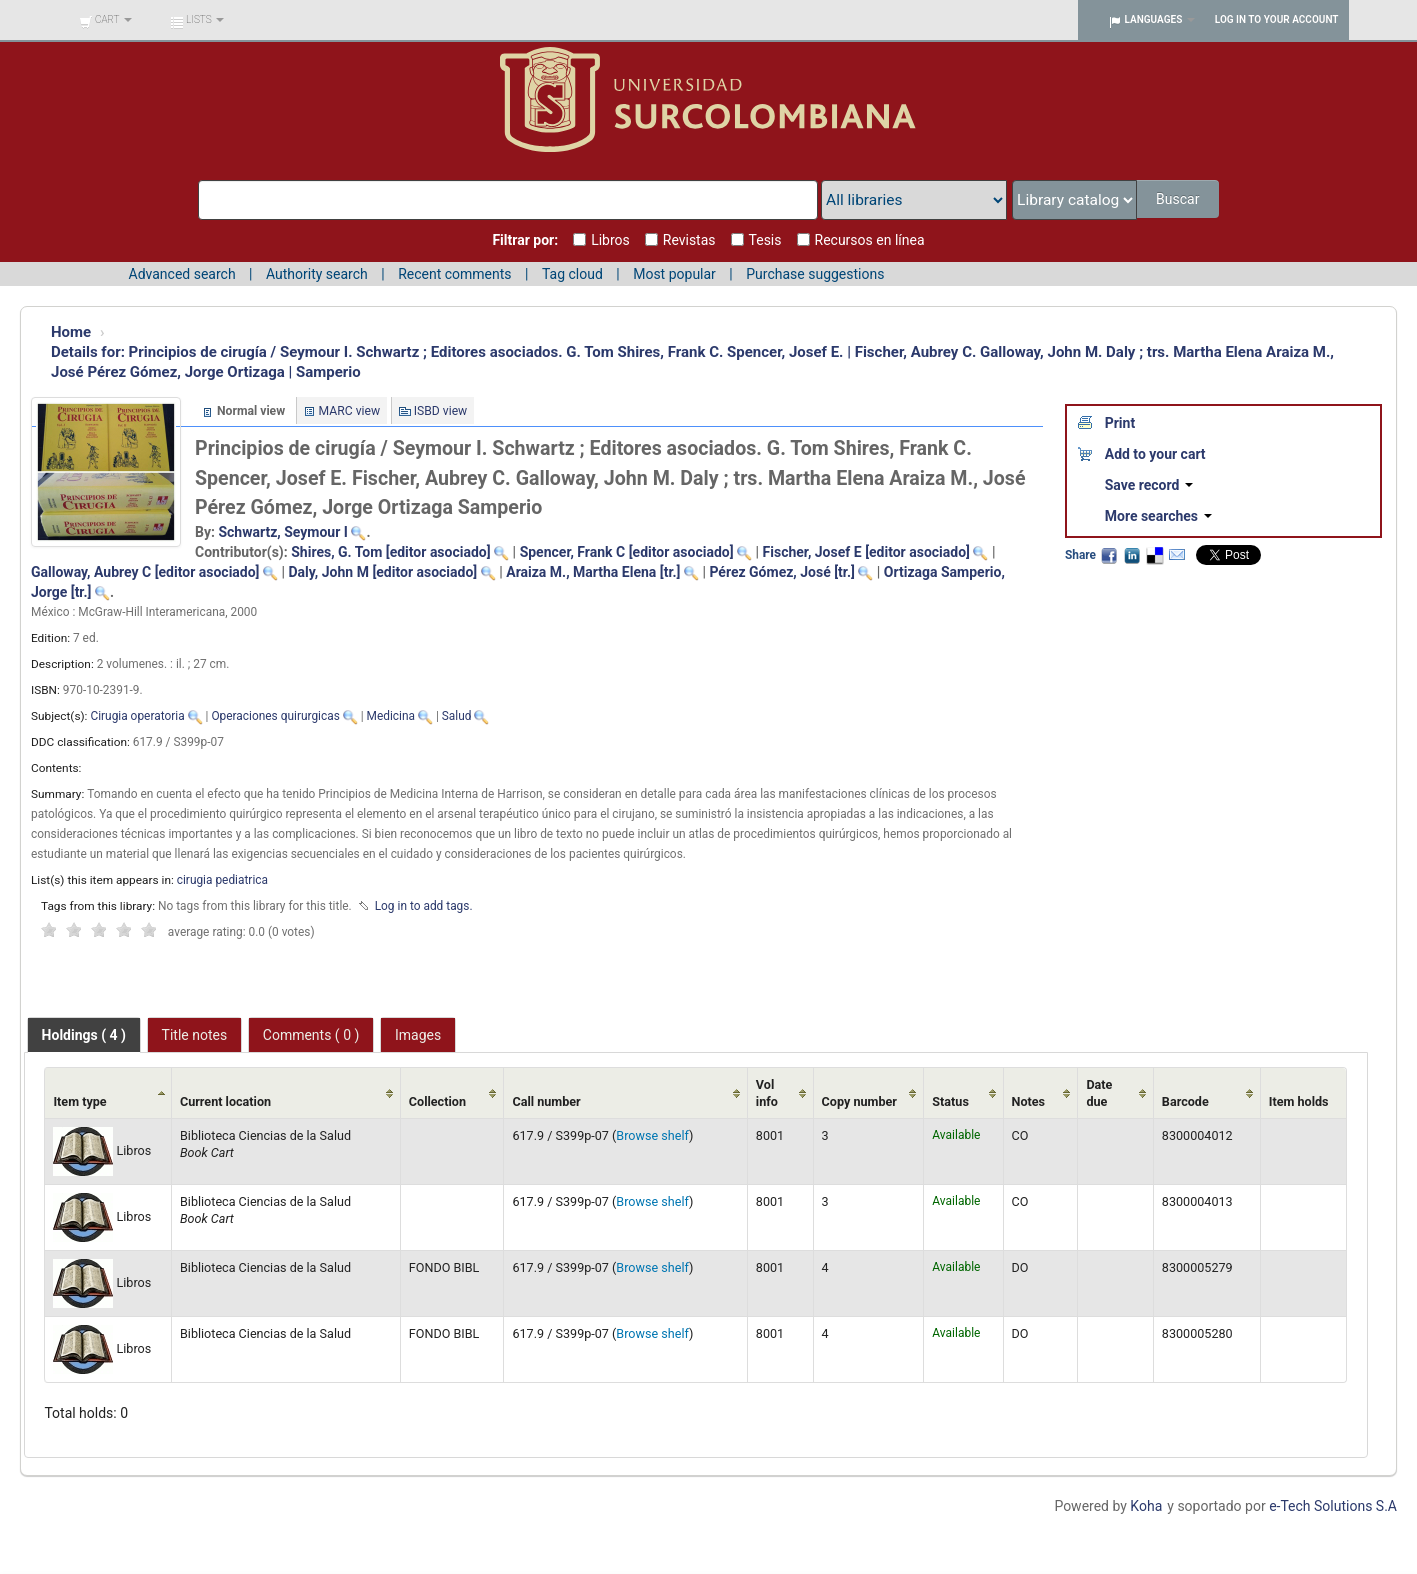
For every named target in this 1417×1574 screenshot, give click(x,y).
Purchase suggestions (815, 274)
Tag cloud (572, 274)
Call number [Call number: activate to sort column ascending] (546, 1101)
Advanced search (182, 274)
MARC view (350, 411)
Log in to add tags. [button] (424, 906)
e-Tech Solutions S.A (1333, 1506)
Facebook (1109, 555)
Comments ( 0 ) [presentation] (311, 1035)
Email (1177, 555)
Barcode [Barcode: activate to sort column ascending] (1185, 1101)
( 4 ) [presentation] (84, 1035)
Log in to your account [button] (1277, 19)
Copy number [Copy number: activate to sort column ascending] (859, 1101)
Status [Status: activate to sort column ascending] (950, 1101)
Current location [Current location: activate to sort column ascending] (225, 1101)
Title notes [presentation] (195, 1035)
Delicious (1154, 555)
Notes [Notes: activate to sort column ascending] (1029, 1101)
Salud (457, 716)
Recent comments (454, 274)
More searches (1158, 516)
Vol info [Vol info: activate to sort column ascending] (767, 1093)
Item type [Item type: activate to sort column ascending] (79, 1101)
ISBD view (441, 411)
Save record (1149, 485)
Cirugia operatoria (137, 716)
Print (1120, 423)
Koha (1146, 1506)
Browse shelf (652, 1135)
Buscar (1179, 199)
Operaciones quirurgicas (275, 716)
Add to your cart (1155, 454)
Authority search (317, 274)
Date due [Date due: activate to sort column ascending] (1099, 1093)
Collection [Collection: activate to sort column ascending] (437, 1101)
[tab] (84, 1035)
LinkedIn (1132, 555)
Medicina (391, 716)
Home (71, 332)
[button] (105, 20)
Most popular (674, 274)
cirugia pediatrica (222, 880)
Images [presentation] (418, 1035)
